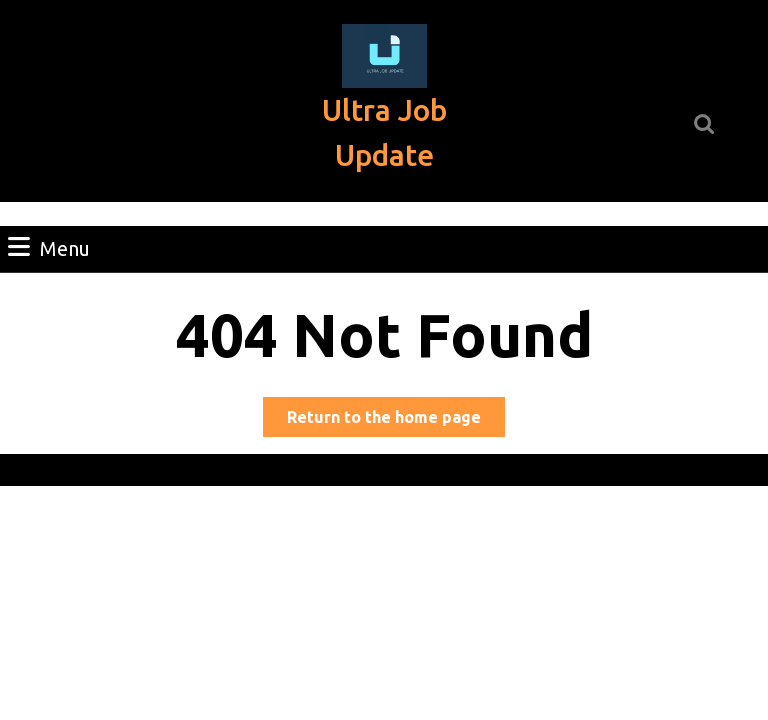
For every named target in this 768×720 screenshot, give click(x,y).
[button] (384, 56)
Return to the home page (396, 420)
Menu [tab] (49, 247)
